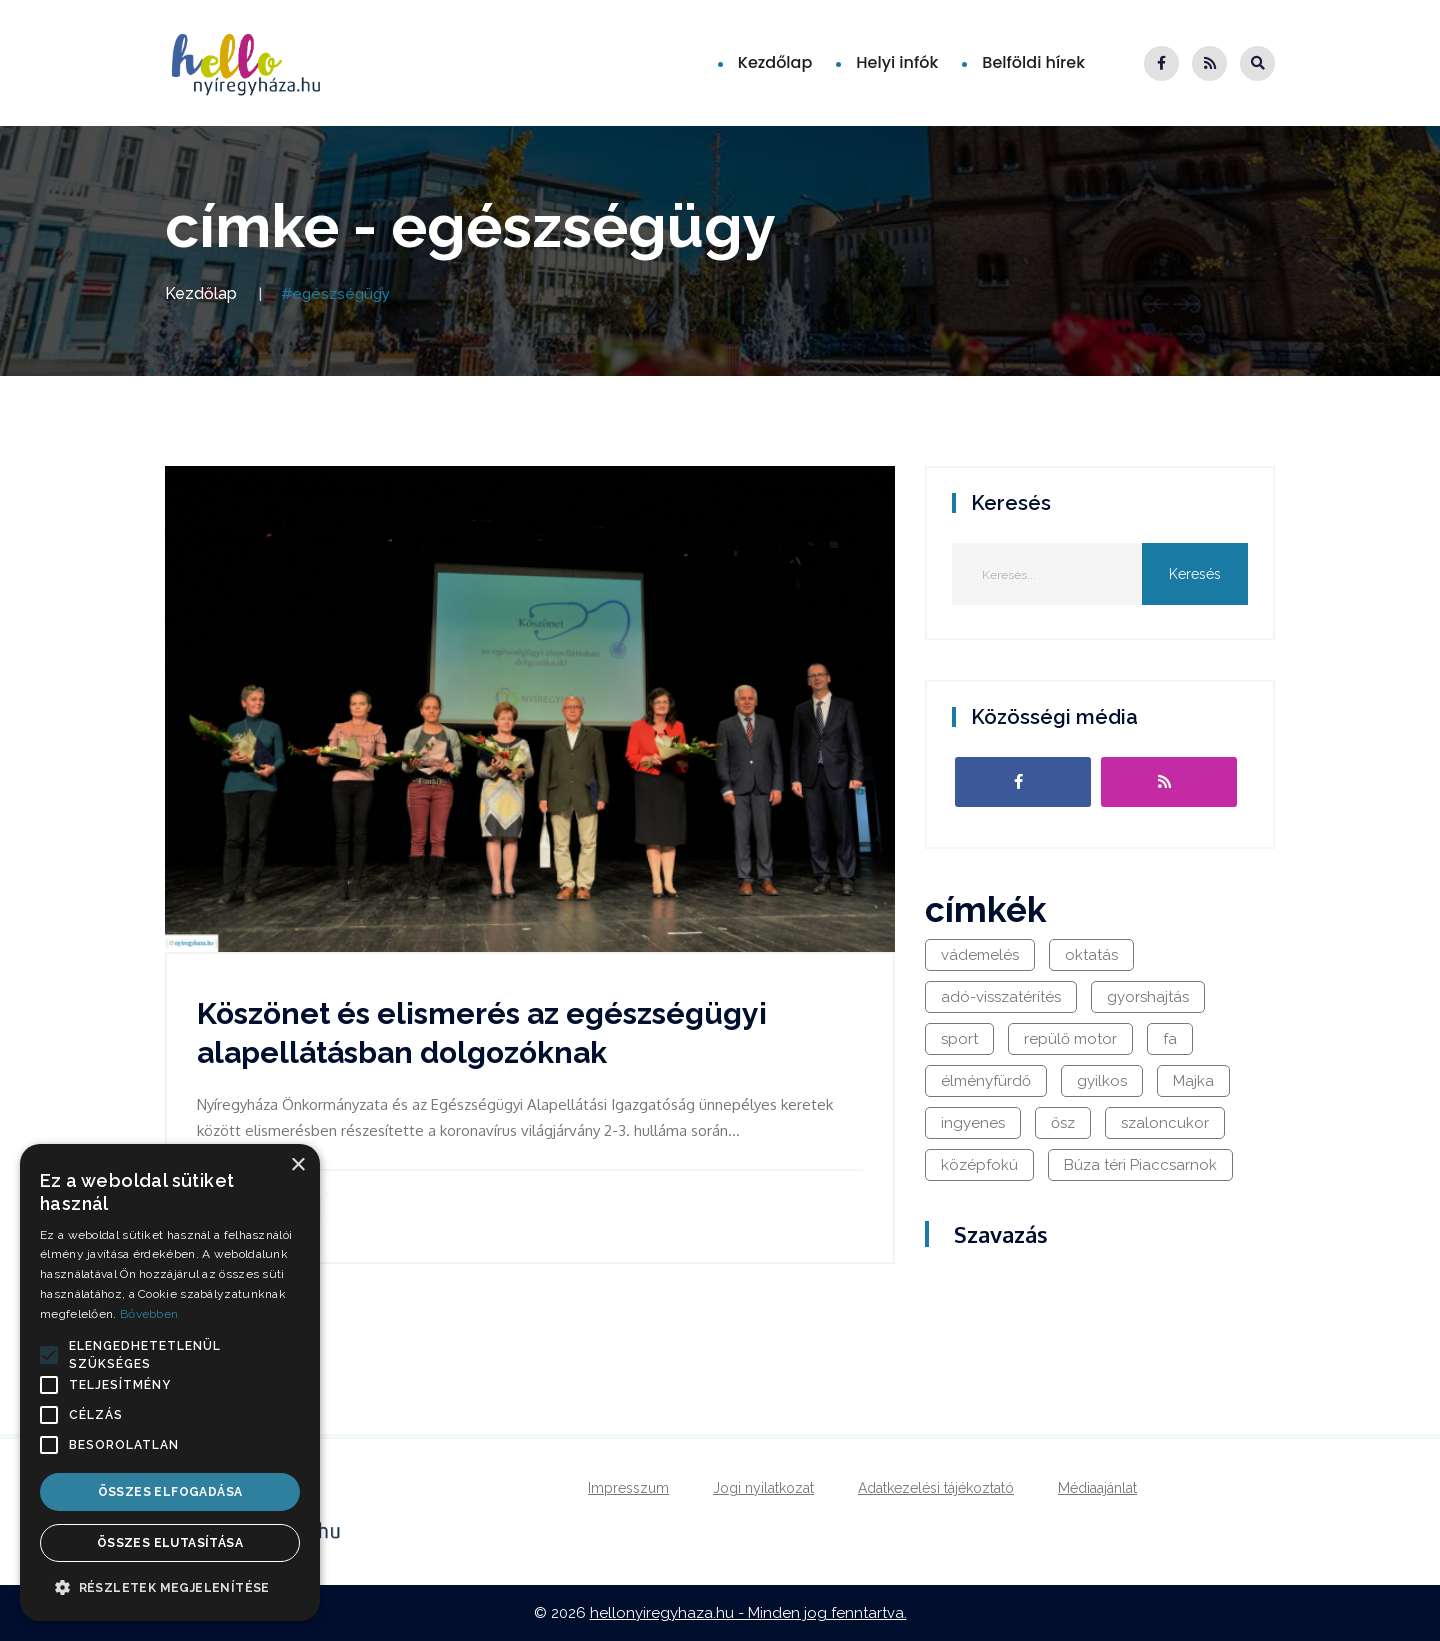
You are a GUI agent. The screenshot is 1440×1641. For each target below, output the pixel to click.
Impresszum (628, 1488)
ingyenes (973, 1123)
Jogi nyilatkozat (763, 1488)
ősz (1063, 1123)
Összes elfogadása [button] (170, 1492)
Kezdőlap (775, 62)
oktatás (1091, 955)
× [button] (297, 1165)
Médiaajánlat (1097, 1488)
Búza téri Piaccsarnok (1140, 1165)
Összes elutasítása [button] (170, 1543)
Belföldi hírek (1033, 62)
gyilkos (1102, 1081)
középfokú (979, 1165)
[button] (49, 1355)
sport (959, 1039)
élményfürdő (986, 1081)
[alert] (170, 1382)
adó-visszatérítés (1001, 997)
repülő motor (1070, 1039)
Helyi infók (897, 62)
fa (1170, 1039)
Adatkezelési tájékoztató (936, 1488)
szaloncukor (1165, 1123)
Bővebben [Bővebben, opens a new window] (149, 1314)
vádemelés (980, 955)
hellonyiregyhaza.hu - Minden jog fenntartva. (748, 1613)
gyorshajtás (1148, 997)
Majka (1193, 1081)
